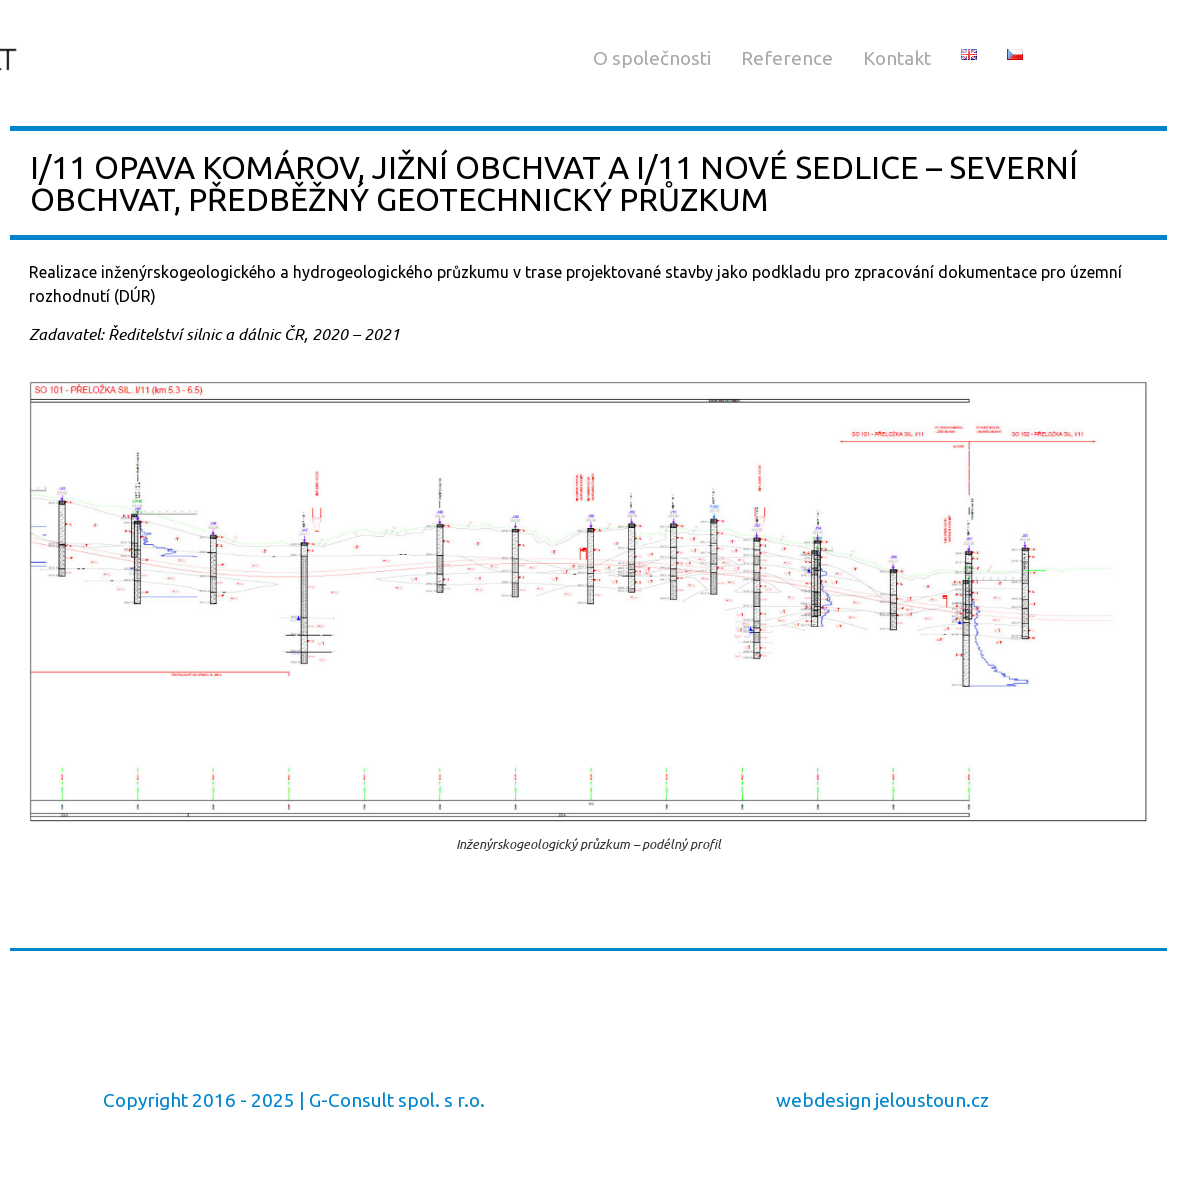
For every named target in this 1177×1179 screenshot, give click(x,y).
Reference (787, 58)
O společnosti (652, 58)
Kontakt (897, 58)
